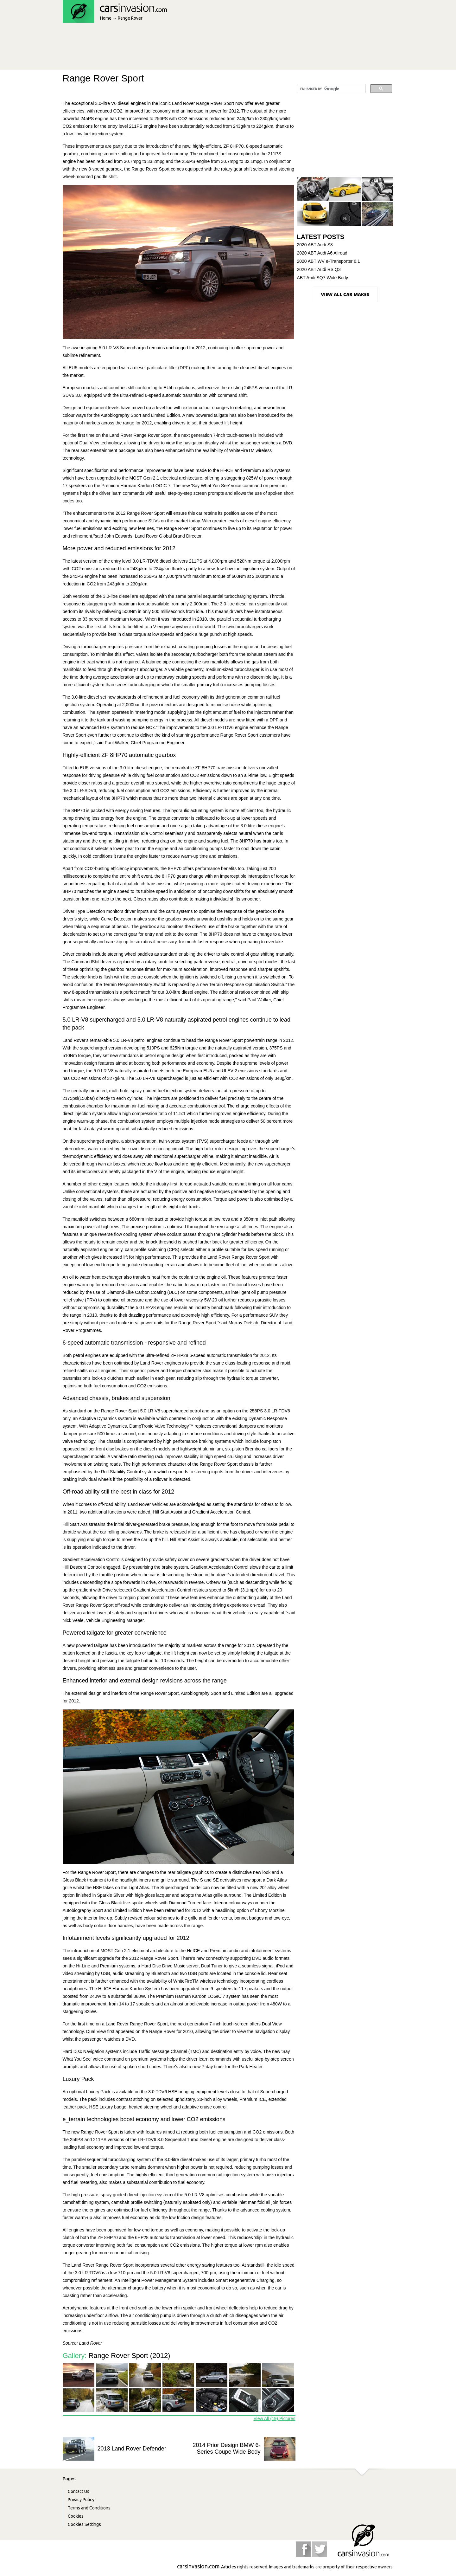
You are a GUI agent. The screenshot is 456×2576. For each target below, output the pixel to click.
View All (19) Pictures (274, 2418)
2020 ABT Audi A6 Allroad (322, 252)
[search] (330, 89)
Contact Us (78, 2491)
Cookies (76, 2516)
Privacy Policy (81, 2499)
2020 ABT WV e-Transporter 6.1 (328, 261)
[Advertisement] (178, 48)
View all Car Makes (345, 294)
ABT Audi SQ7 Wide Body (322, 277)
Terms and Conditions (89, 2507)
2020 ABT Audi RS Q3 (319, 269)
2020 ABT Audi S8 (315, 244)
